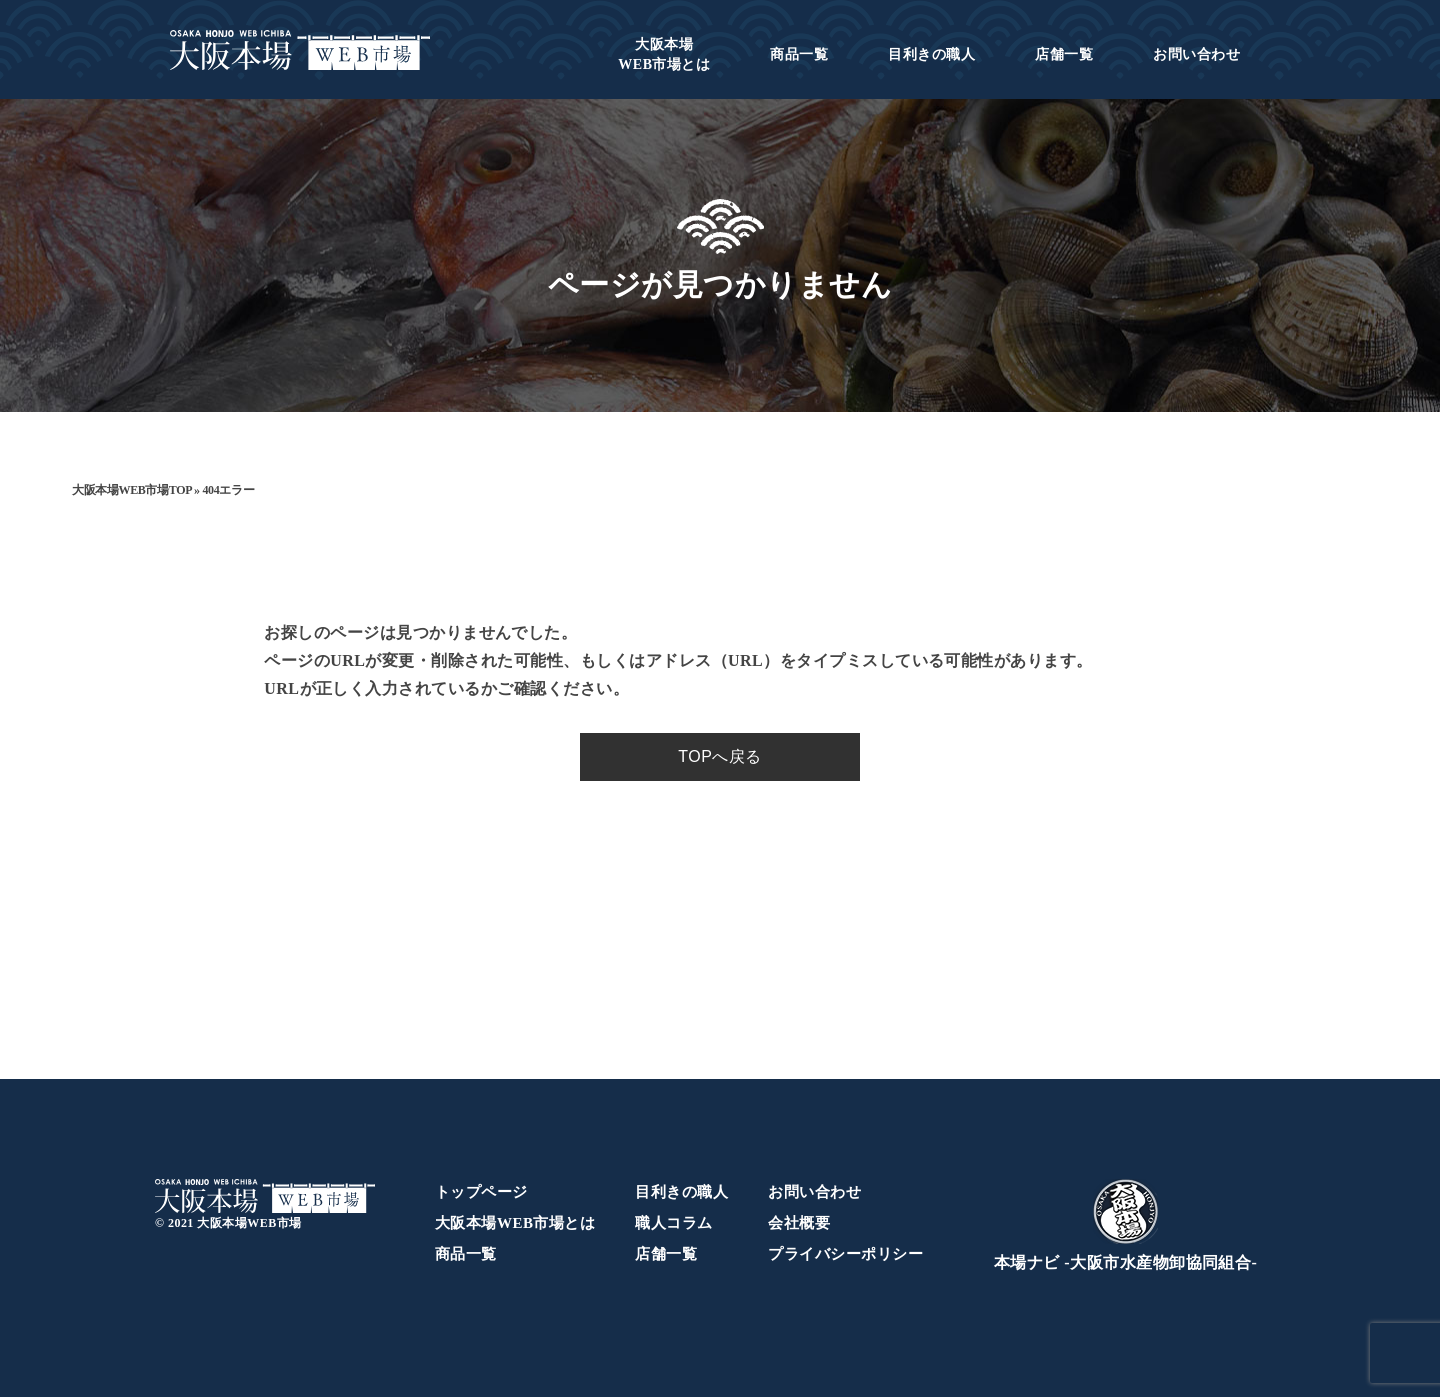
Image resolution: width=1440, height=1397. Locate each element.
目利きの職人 (931, 54)
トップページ (481, 1192)
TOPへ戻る (719, 756)
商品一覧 (799, 54)
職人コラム (673, 1223)
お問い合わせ (1196, 54)
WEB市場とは (664, 54)
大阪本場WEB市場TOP (131, 490)
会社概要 (799, 1223)
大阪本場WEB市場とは (515, 1223)
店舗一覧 (1064, 54)
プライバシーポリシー (845, 1254)
